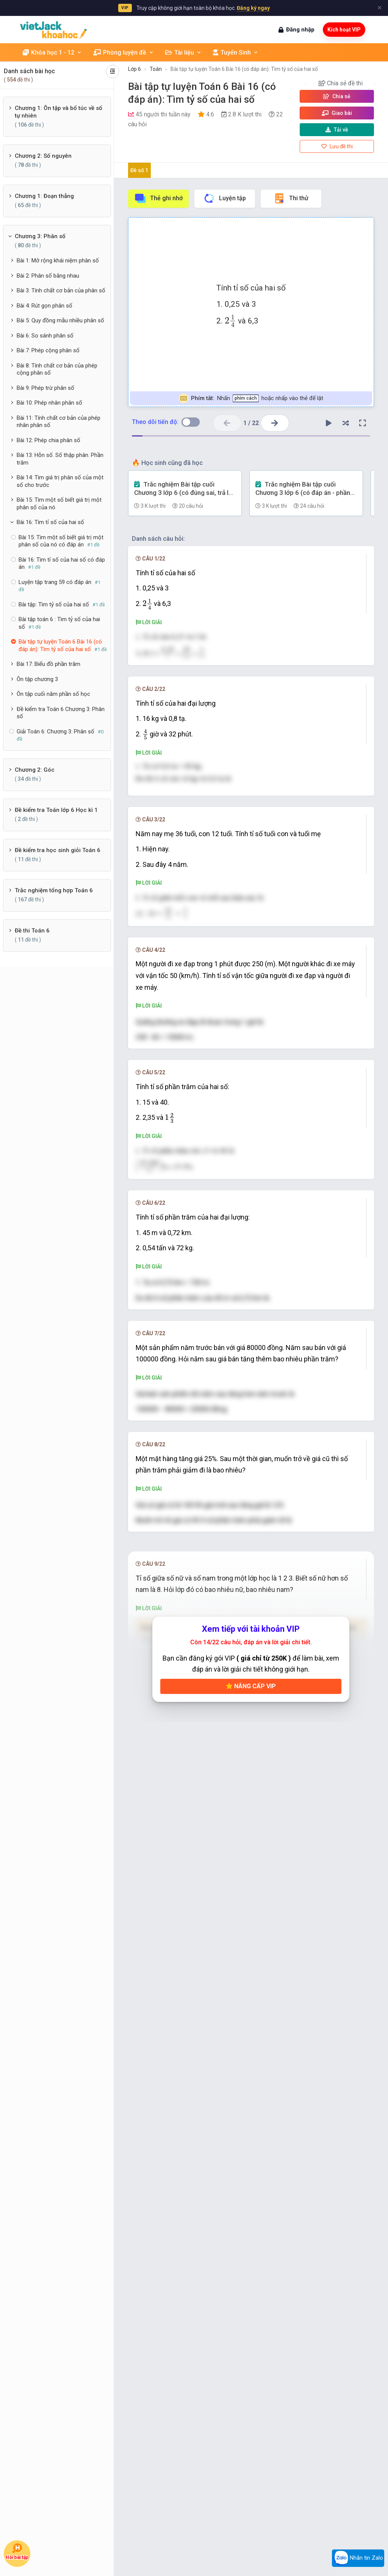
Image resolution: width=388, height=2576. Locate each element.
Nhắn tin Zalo (358, 2558)
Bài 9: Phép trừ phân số (45, 388)
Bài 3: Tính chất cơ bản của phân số (61, 290)
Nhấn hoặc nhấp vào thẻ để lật (251, 398)
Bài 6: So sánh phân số (45, 335)
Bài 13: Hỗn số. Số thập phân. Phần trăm (60, 459)
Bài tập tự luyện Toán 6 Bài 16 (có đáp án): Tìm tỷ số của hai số (244, 69)
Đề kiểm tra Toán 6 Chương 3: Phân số (61, 713)
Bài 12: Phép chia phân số (48, 440)
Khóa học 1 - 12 (52, 52)
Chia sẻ (336, 96)
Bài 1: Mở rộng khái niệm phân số (58, 260)
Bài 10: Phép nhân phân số (49, 402)
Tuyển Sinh (235, 52)
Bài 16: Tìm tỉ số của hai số (50, 522)
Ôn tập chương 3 (37, 679)
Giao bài (337, 113)
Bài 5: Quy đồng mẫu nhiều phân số (60, 320)
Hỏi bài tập (17, 2551)
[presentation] (230, 321)
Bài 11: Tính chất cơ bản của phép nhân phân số (58, 421)
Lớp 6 (134, 69)
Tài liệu (183, 52)
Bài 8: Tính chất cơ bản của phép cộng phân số (57, 369)
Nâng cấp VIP (251, 2158)
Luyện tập (224, 198)
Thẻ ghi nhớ (158, 198)
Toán (156, 69)
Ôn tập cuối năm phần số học (53, 694)
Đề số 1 (139, 170)
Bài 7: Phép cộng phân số (48, 350)
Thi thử (290, 198)
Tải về (336, 130)
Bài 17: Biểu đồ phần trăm (48, 664)
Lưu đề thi (337, 146)
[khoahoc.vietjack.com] (53, 29)
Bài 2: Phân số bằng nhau (48, 275)
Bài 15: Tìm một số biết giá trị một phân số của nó (59, 503)
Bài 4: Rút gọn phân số (44, 305)
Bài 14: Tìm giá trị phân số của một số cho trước (60, 481)
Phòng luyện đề (123, 52)
